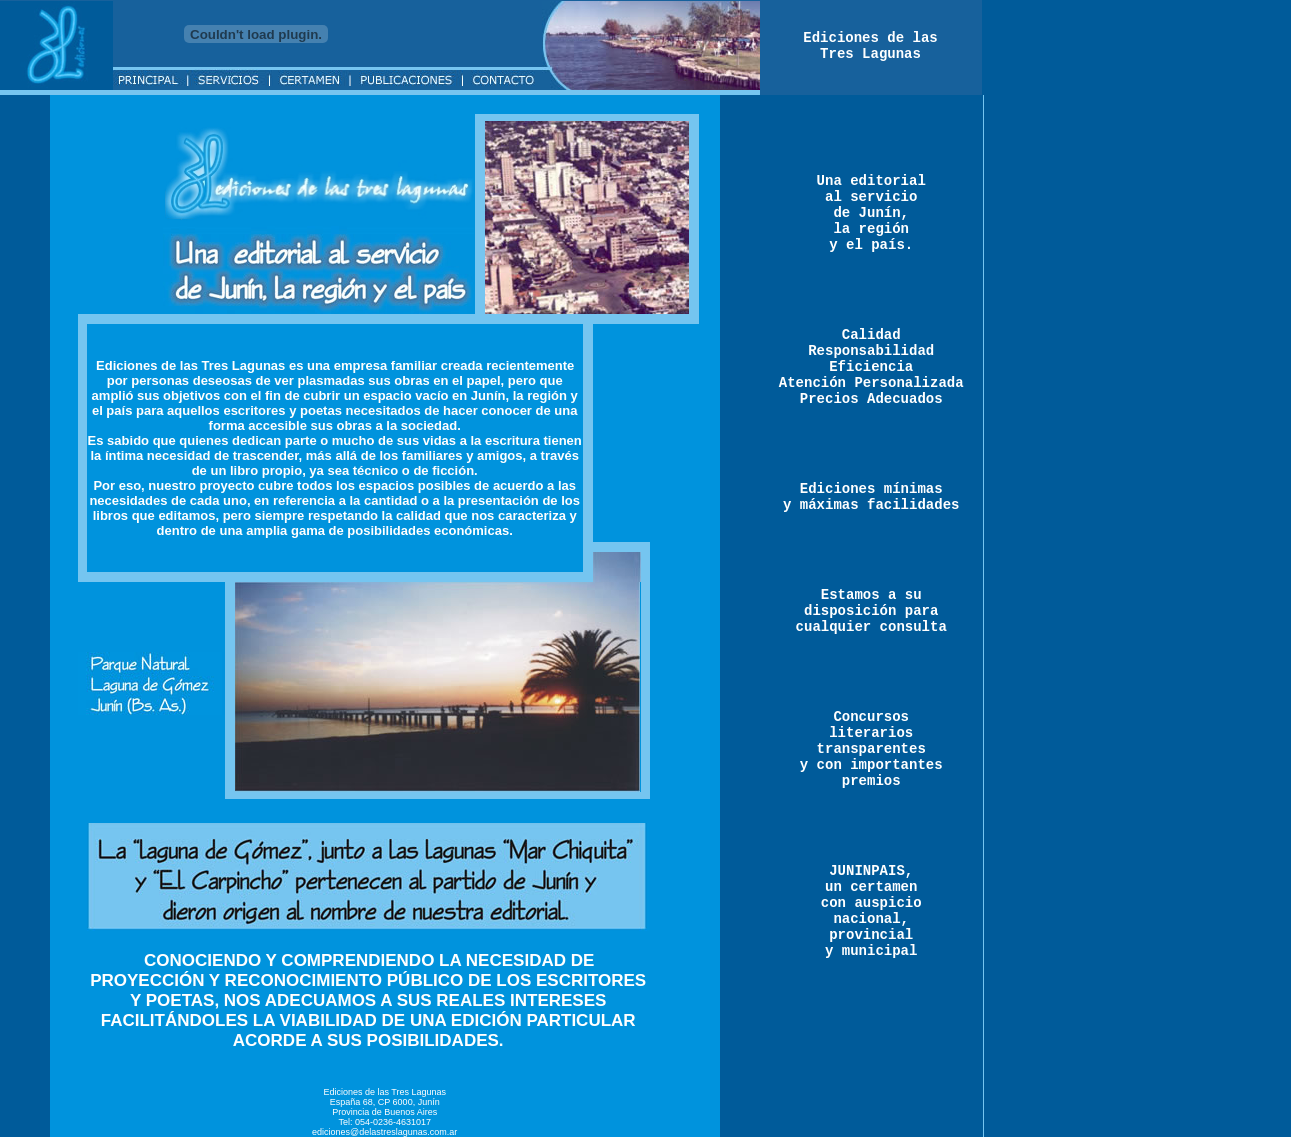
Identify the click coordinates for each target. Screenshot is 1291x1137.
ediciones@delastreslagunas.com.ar (384, 1132)
